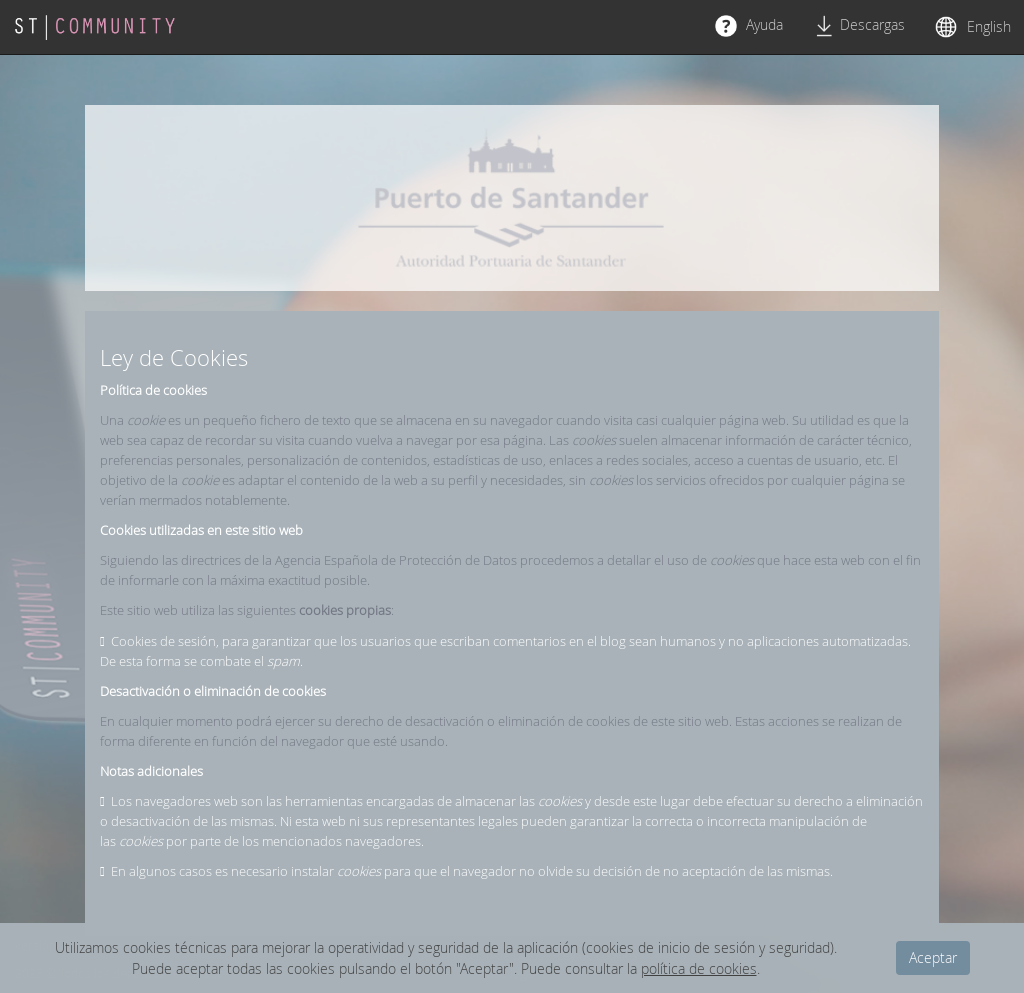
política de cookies (699, 968)
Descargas (859, 26)
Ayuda (749, 26)
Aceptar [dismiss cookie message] (933, 957)
